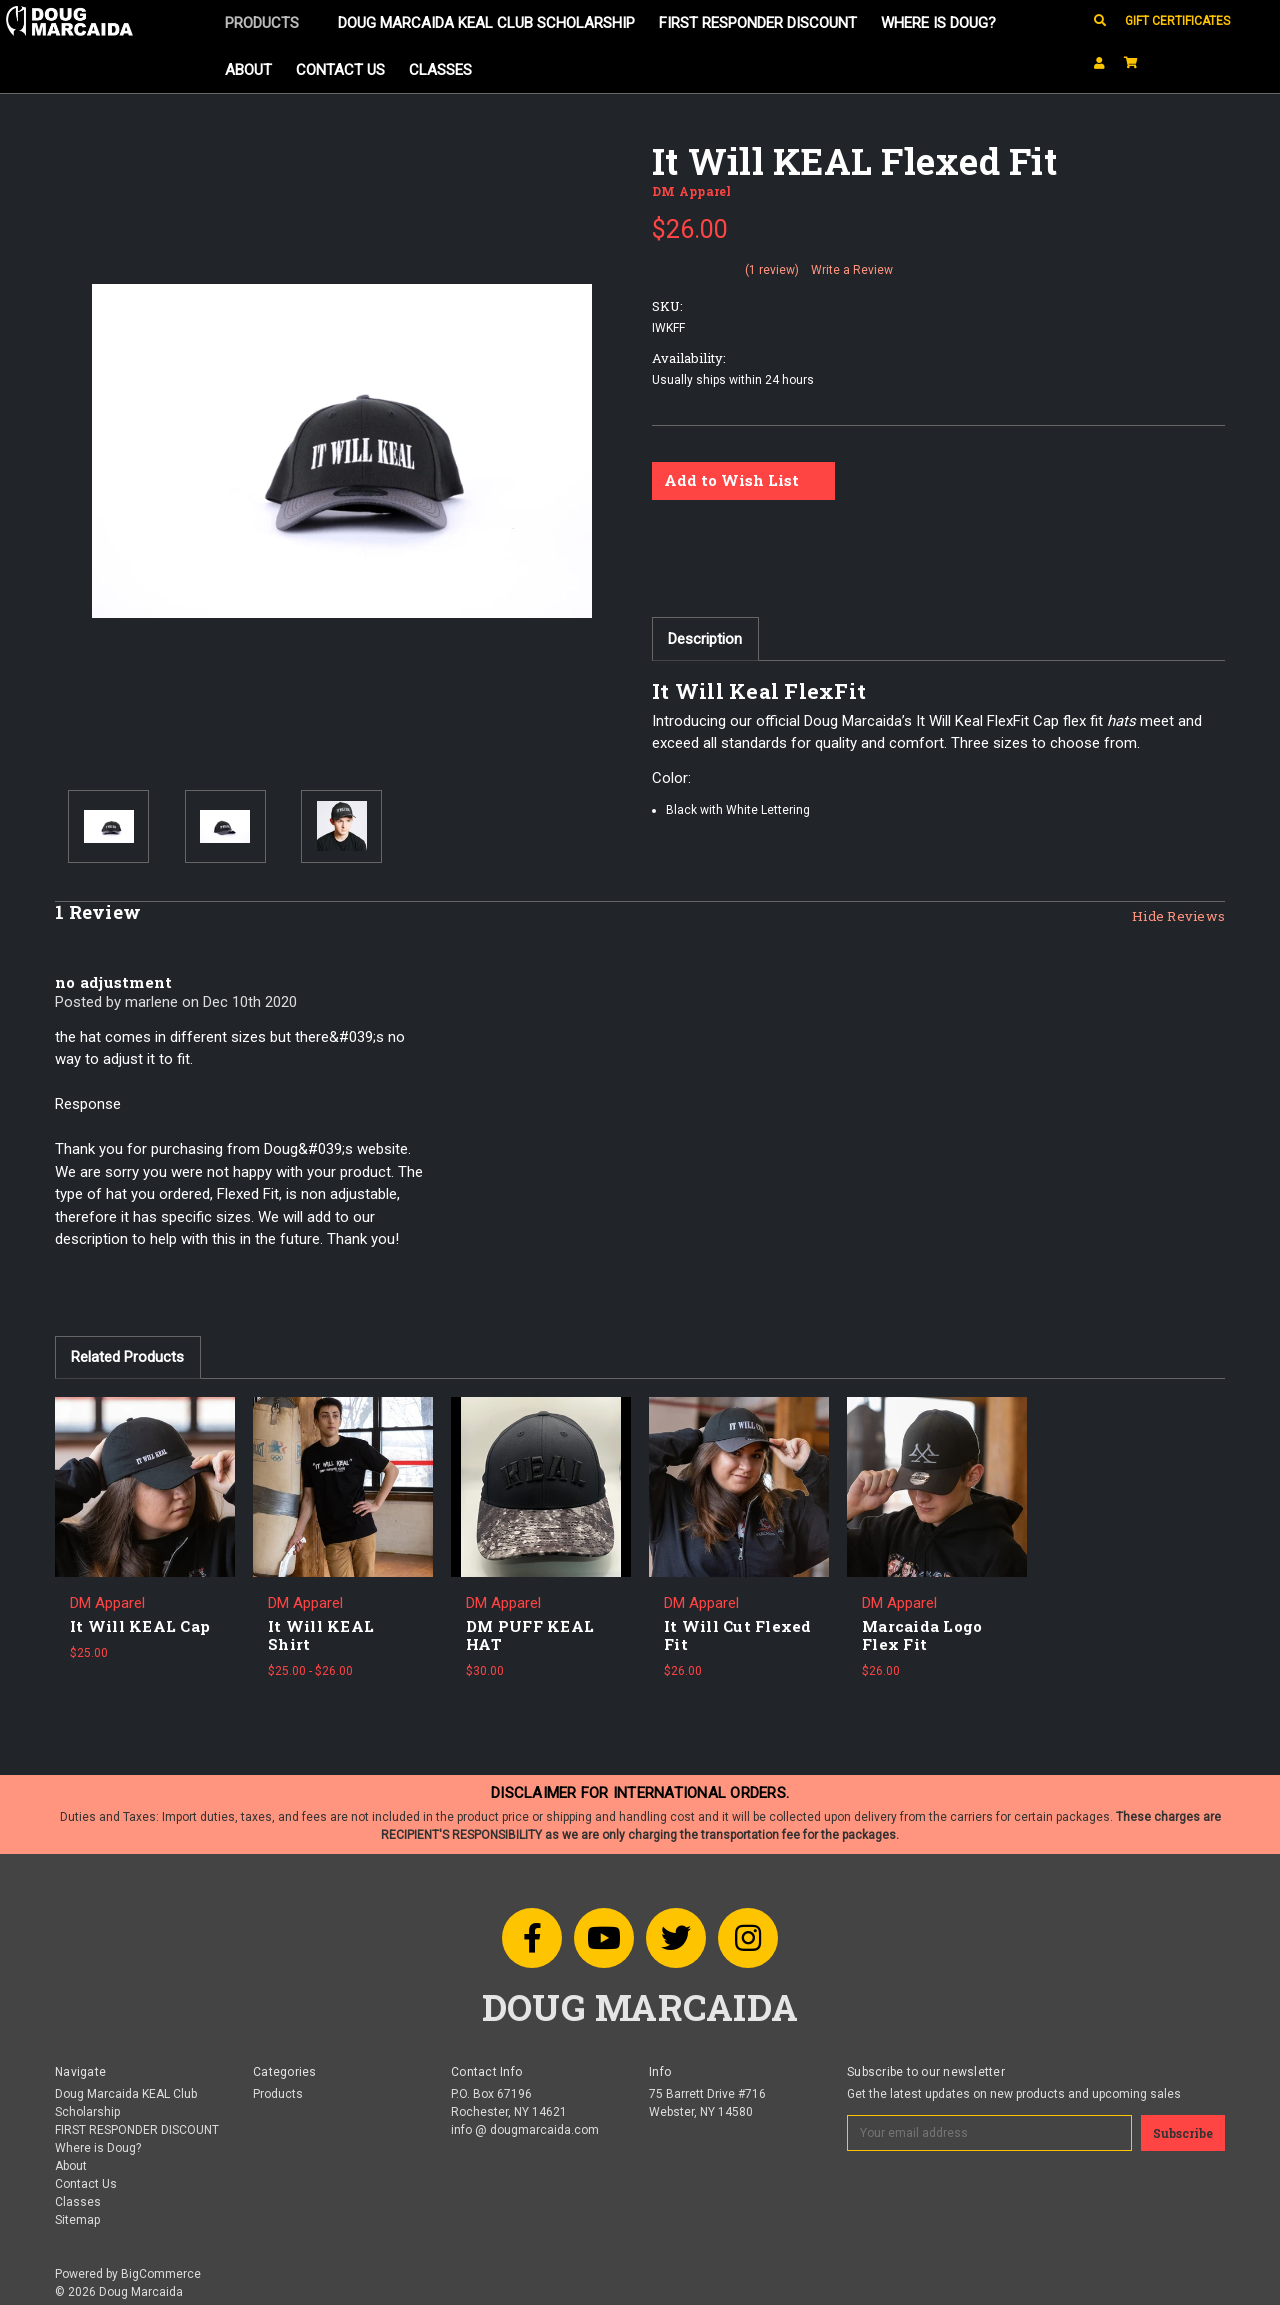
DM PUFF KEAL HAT (530, 1635)
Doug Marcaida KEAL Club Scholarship (486, 23)
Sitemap (77, 2220)
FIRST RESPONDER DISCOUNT (758, 23)
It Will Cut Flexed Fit (738, 1635)
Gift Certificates (1177, 21)
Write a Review (852, 270)
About (248, 70)
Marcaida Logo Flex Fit (922, 1635)
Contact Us (340, 70)
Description (705, 639)
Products (269, 23)
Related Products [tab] (127, 1357)
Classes (440, 70)
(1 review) (772, 270)
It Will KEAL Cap (140, 1626)
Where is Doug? (938, 23)
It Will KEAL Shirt (321, 1635)
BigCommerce (161, 2274)
